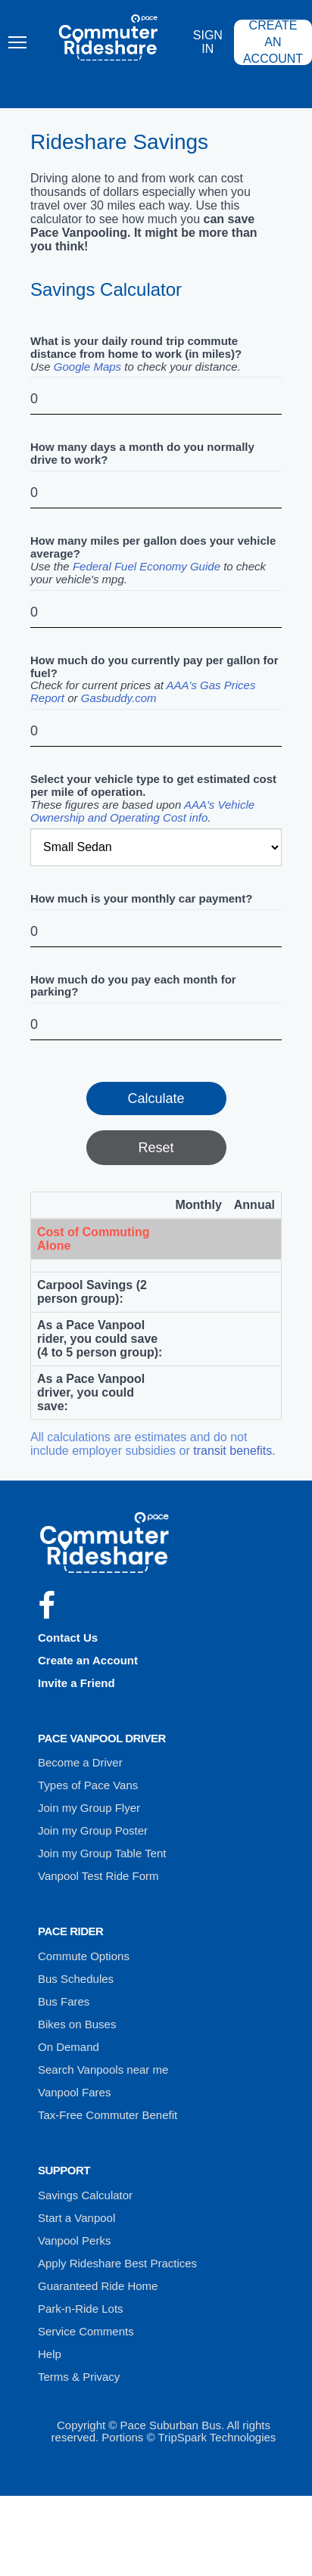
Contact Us (68, 1637)
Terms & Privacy (79, 2376)
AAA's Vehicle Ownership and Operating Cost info (142, 811)
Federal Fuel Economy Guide (146, 566)
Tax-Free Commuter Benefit (107, 2114)
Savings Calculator (85, 2195)
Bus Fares (63, 2001)
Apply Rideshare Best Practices (117, 2263)
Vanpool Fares (74, 2092)
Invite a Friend (76, 1682)
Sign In (208, 42)
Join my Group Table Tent (102, 1853)
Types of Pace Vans (88, 1785)
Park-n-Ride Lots (80, 2308)
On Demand (68, 2046)
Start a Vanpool (76, 2217)
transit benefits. (234, 1450)
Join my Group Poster (93, 1830)
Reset (155, 1147)
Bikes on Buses (77, 2024)
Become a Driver (80, 1762)
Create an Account (88, 1660)
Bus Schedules (76, 1978)
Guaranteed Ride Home (98, 2285)
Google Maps (87, 366)
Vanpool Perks (74, 2240)
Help (49, 2354)
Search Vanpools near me (103, 2069)
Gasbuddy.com (119, 697)
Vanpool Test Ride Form (98, 1875)
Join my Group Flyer (89, 1807)
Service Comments (86, 2331)
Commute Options (83, 1956)
